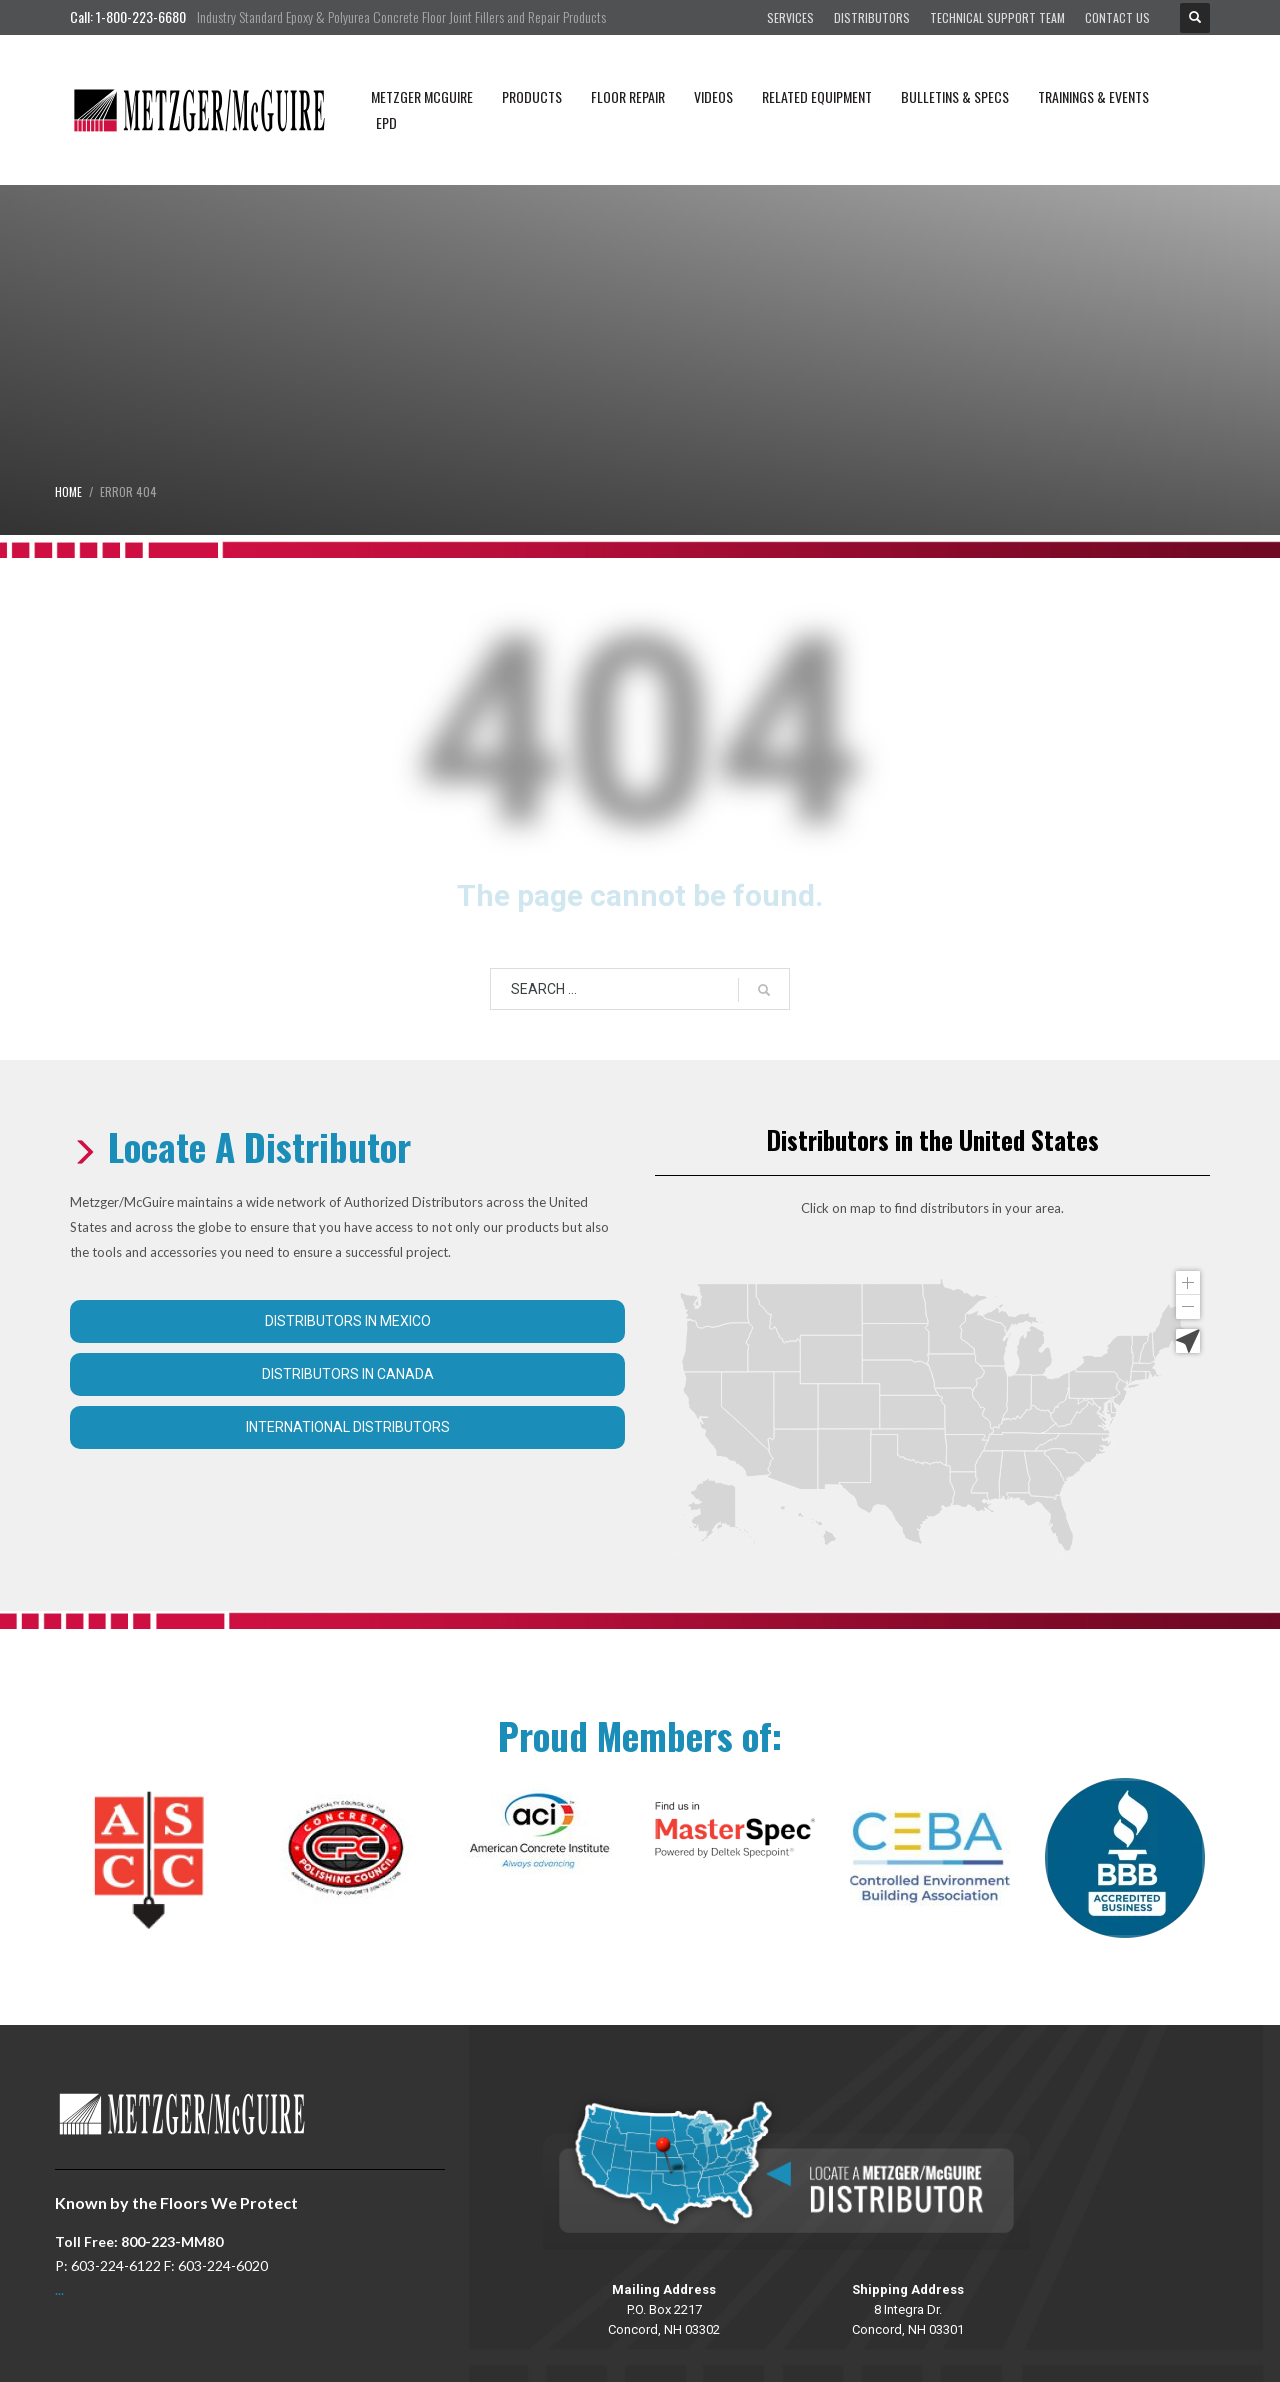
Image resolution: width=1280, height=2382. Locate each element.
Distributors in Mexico (348, 1321)
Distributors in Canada (348, 1374)
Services (790, 17)
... (59, 2289)
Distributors (872, 17)
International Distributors (348, 1427)
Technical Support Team (997, 17)
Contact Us (1117, 17)
